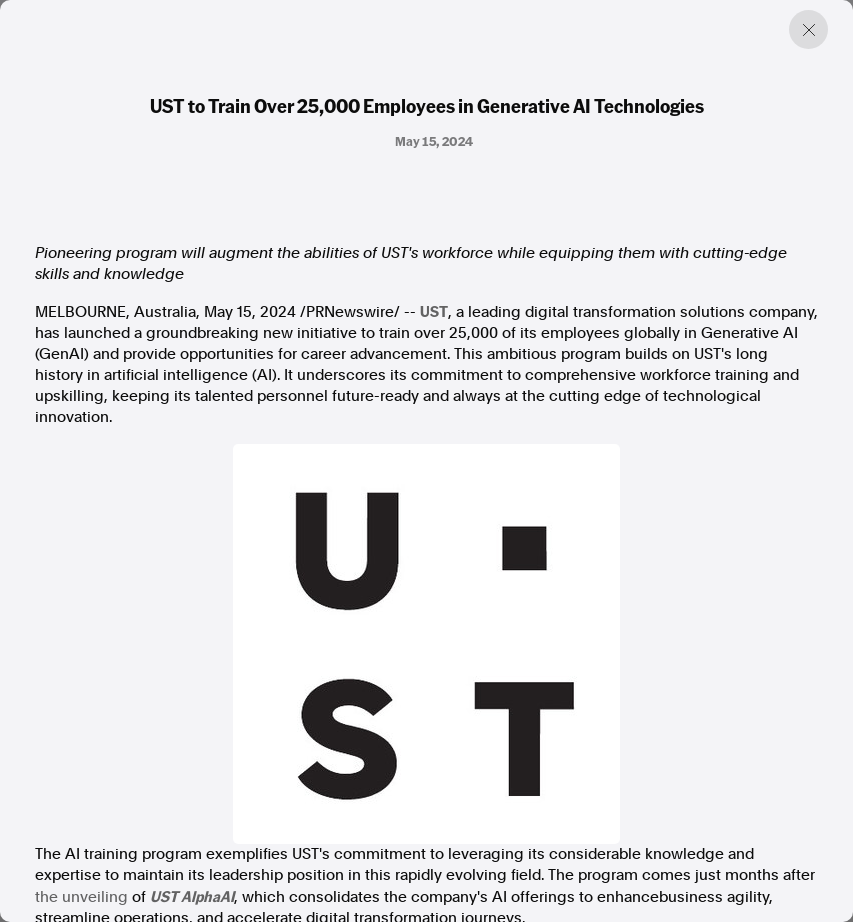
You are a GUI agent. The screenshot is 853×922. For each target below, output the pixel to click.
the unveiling (81, 897)
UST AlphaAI (192, 896)
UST (434, 311)
